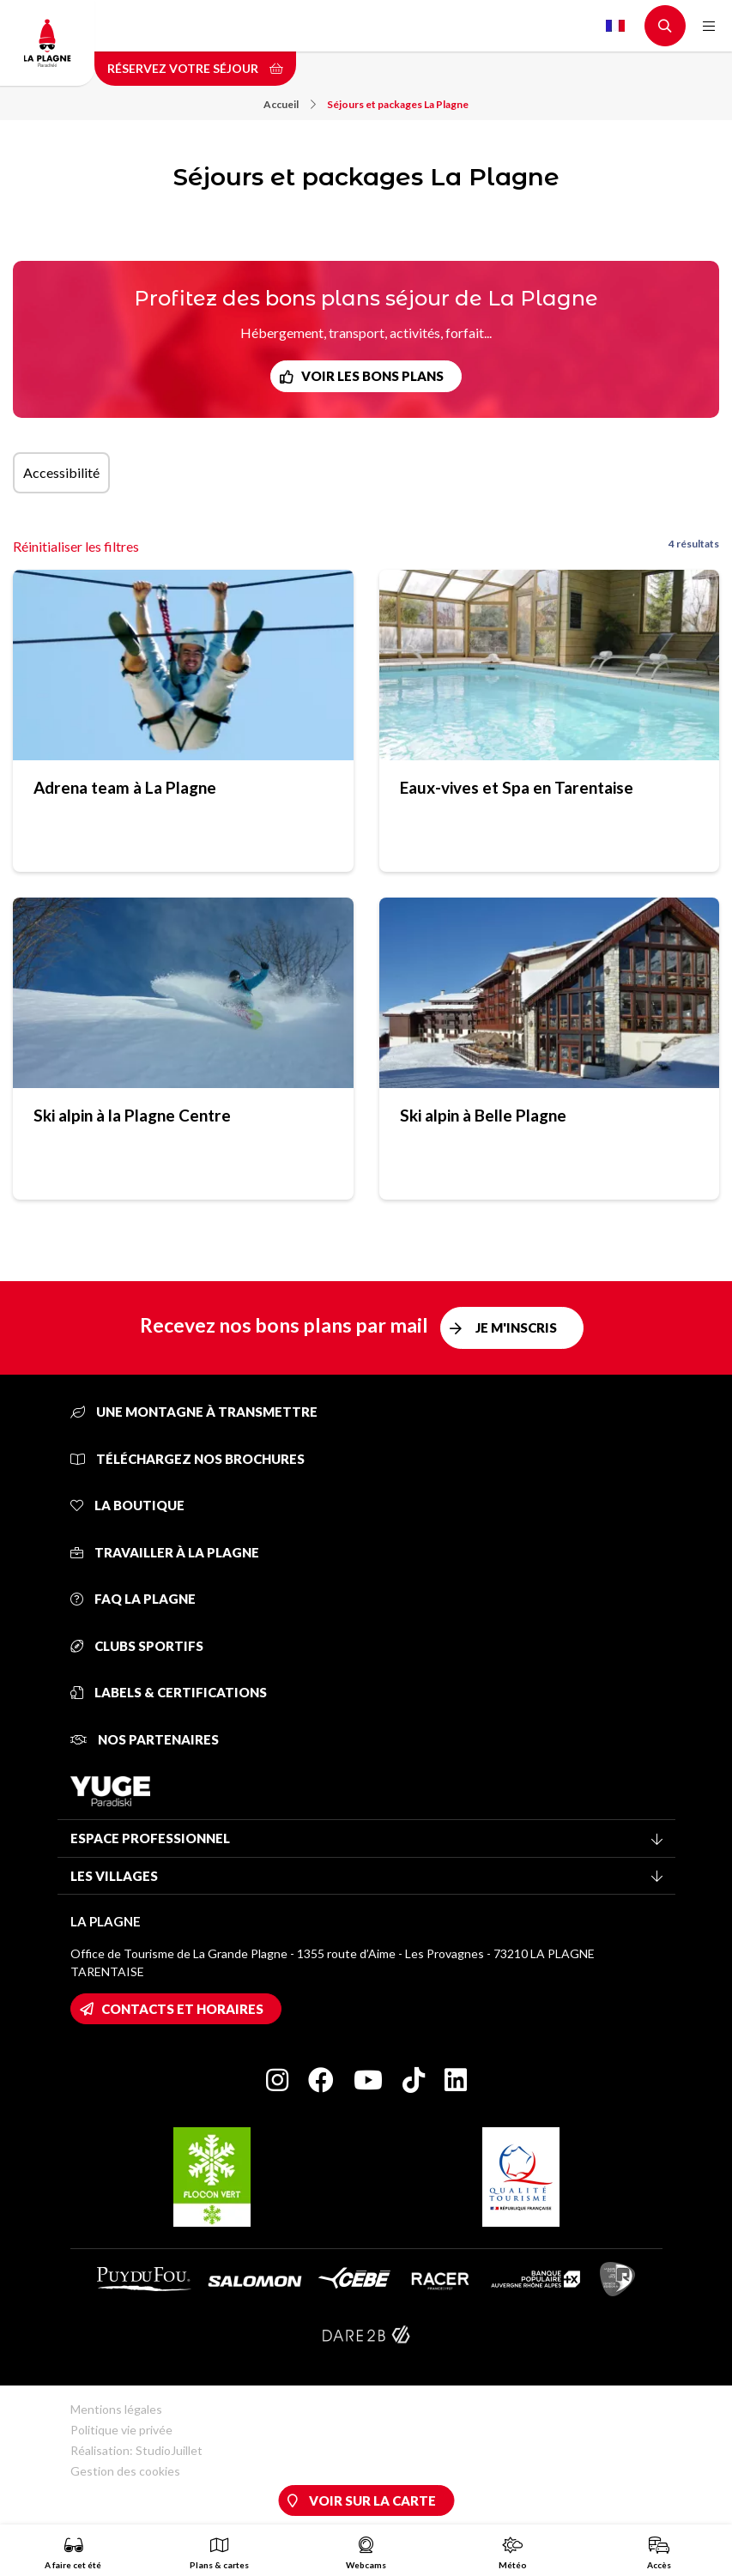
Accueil (289, 104)
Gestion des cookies (125, 2471)
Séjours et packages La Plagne (398, 104)
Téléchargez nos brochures (187, 1458)
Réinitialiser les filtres (76, 546)
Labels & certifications (168, 1692)
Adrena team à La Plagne (124, 787)
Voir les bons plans (372, 376)
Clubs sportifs (136, 1646)
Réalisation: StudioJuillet (136, 2450)
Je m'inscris (516, 1327)
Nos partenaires (144, 1739)
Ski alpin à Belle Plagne (483, 1115)
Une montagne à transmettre (194, 1411)
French (615, 26)
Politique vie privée (121, 2429)
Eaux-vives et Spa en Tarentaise (516, 787)
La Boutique (127, 1505)
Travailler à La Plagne (164, 1552)
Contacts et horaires (182, 2009)
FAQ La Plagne (133, 1598)
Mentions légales (116, 2409)
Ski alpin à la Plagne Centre (132, 1115)
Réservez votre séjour (195, 68)
